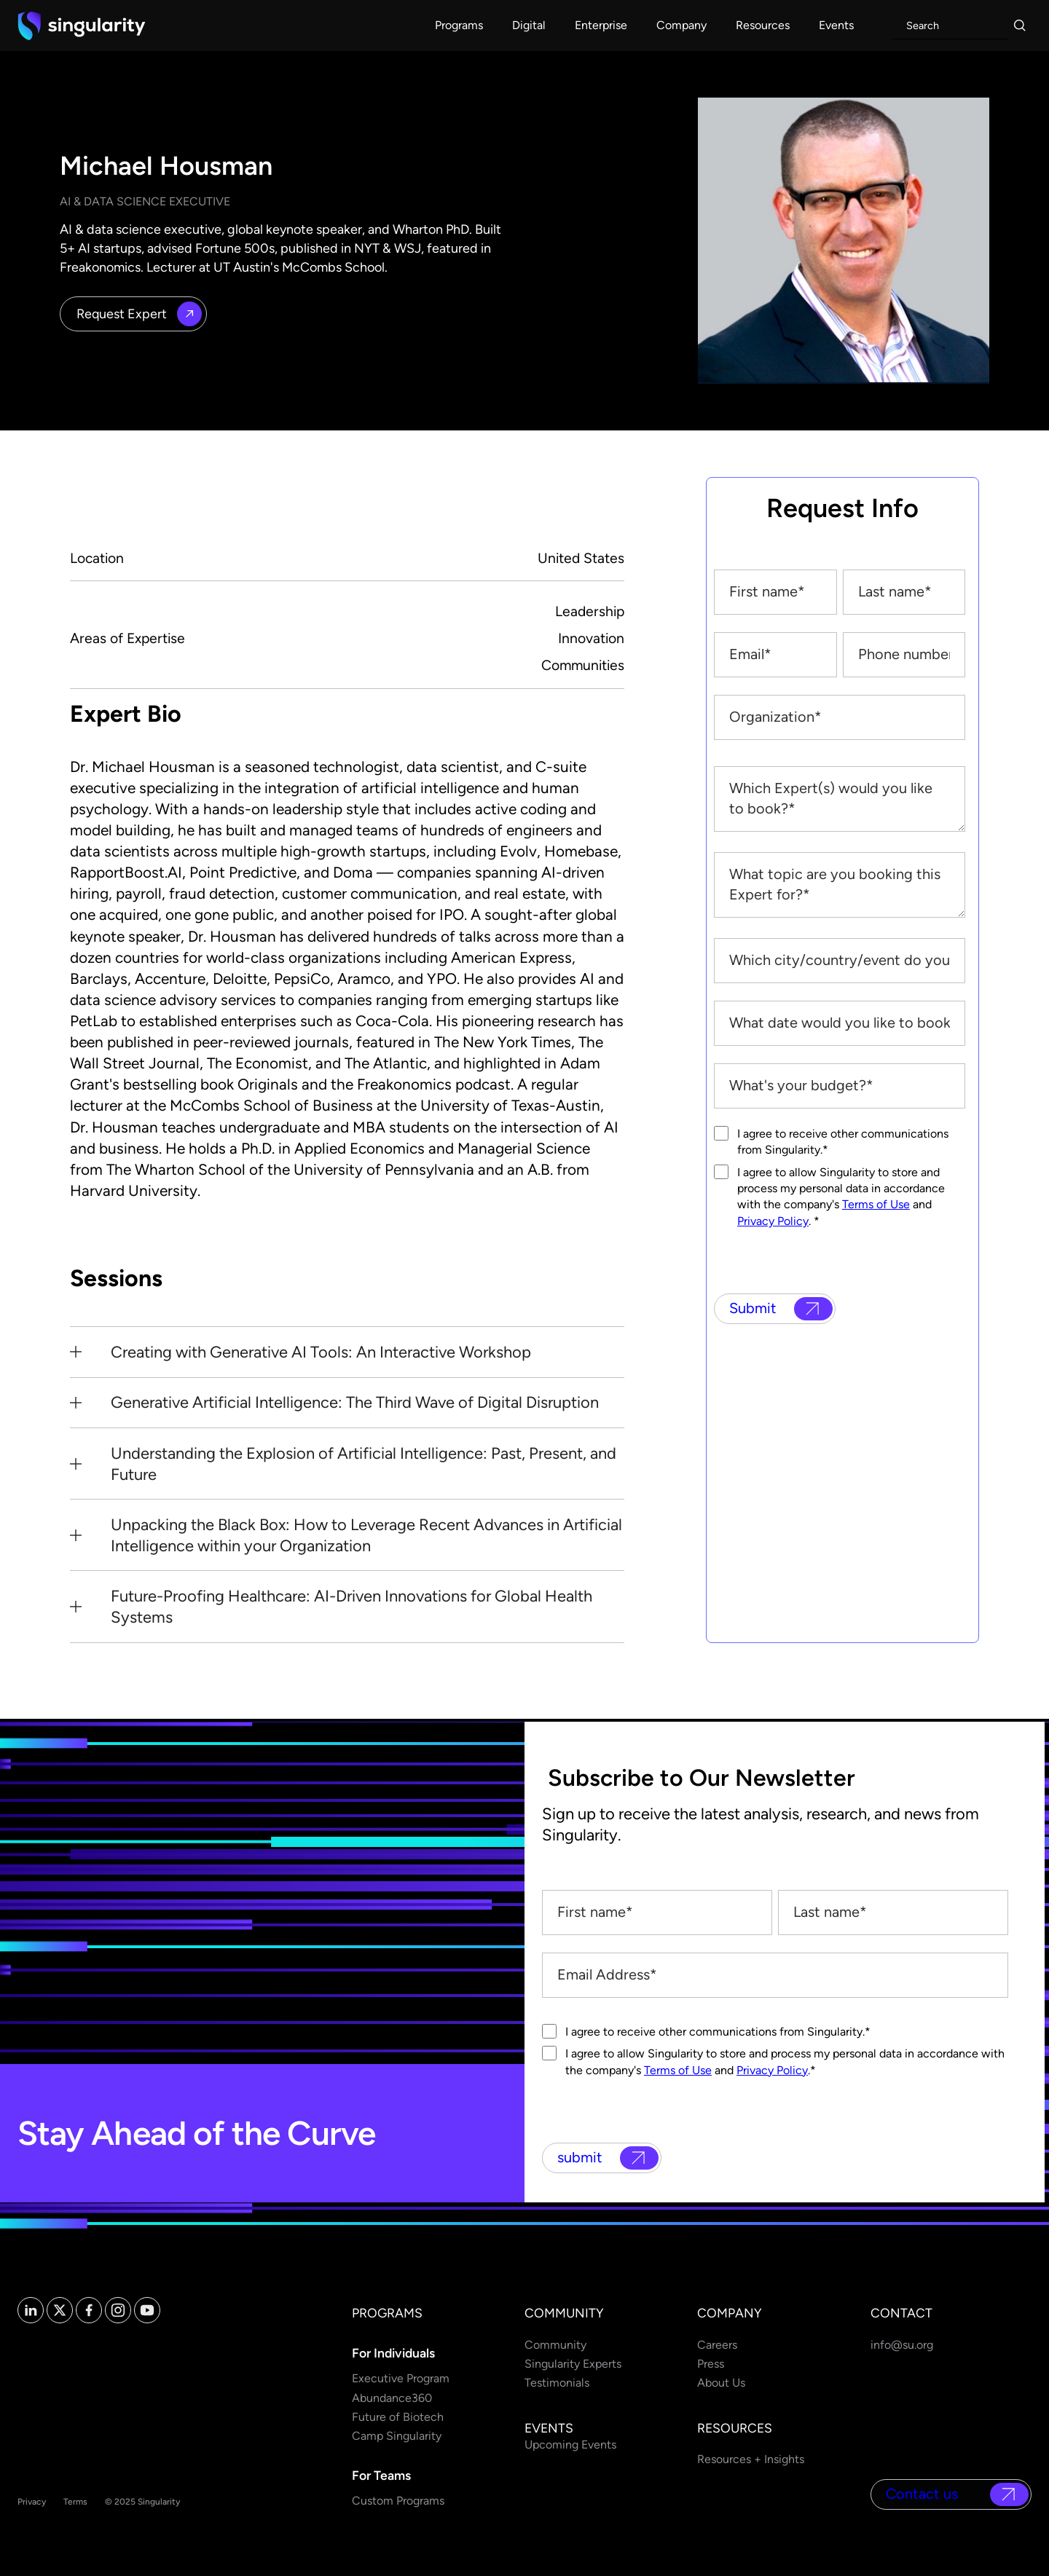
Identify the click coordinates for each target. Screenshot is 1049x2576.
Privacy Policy (773, 1221)
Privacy (31, 2502)
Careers (717, 2345)
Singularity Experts (572, 2364)
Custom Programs (398, 2501)
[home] (81, 25)
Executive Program (400, 2378)
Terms (75, 2502)
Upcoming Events (570, 2444)
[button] (459, 25)
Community (555, 2345)
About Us (721, 2383)
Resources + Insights (750, 2459)
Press (710, 2364)
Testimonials (556, 2383)
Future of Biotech (398, 2417)
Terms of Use (876, 1204)
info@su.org (902, 2345)
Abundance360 (392, 2398)
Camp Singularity (396, 2436)
